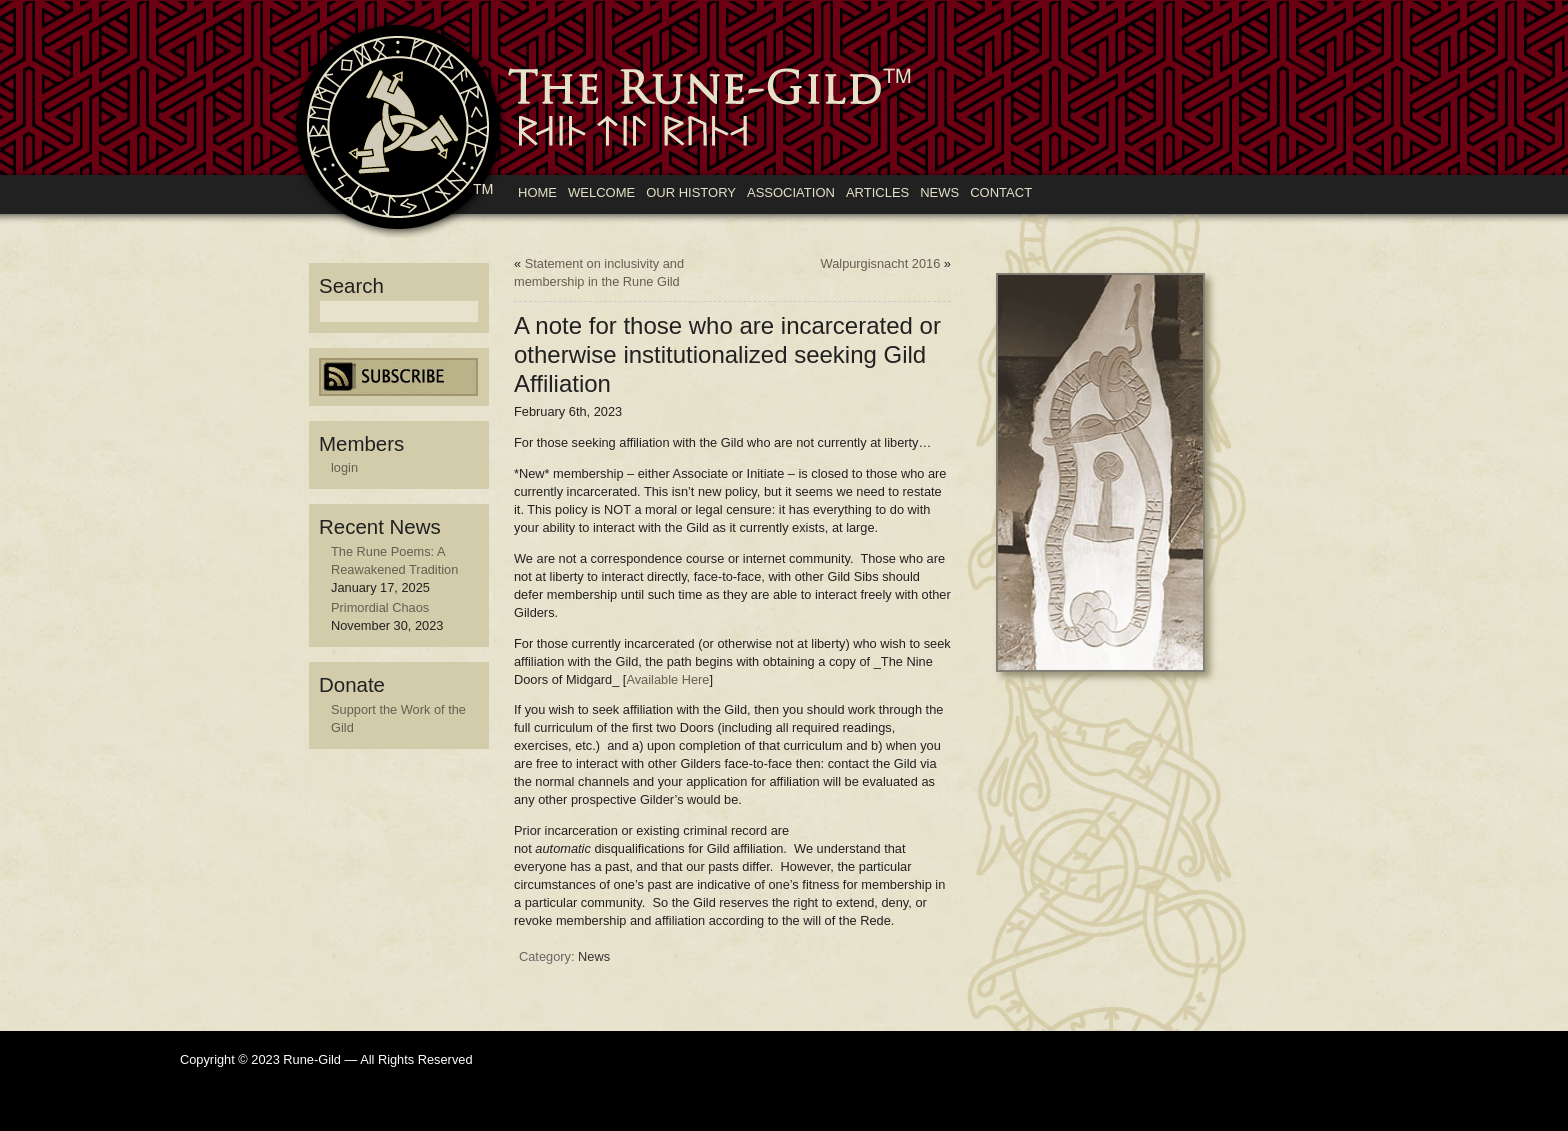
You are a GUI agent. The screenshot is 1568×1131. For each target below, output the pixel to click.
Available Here (667, 679)
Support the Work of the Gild (398, 718)
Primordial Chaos (380, 607)
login (344, 467)
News (594, 956)
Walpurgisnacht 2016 (881, 263)
